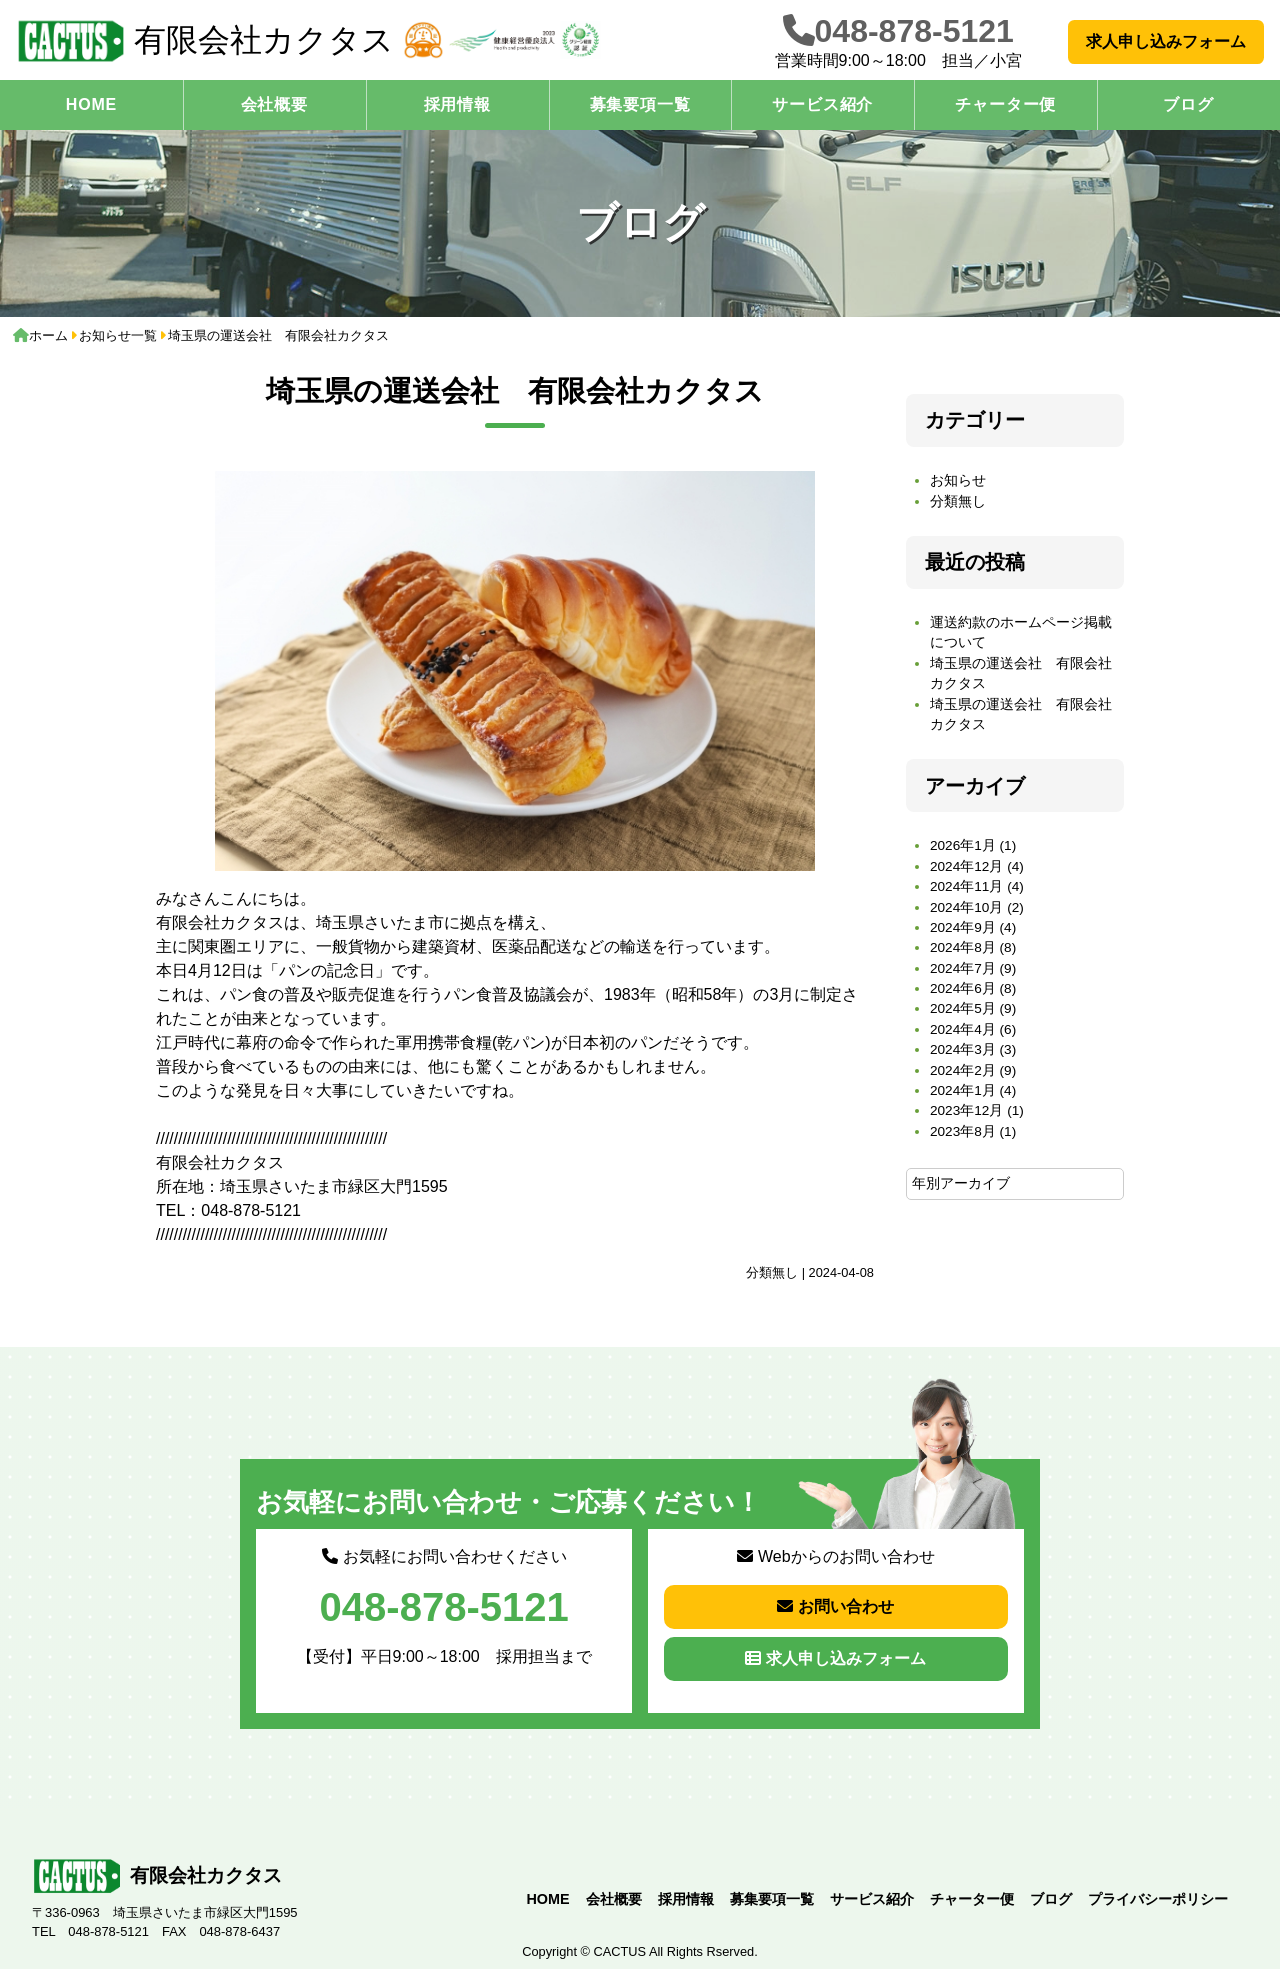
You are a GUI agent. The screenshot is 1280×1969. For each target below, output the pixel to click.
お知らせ (958, 480)
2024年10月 (966, 907)
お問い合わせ (835, 1606)
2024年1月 (963, 1090)
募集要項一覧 (640, 104)
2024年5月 (963, 1008)
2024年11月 (966, 886)
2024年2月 (963, 1070)
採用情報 (457, 104)
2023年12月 (966, 1110)
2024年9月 (963, 927)
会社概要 (274, 104)
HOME (91, 104)
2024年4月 (963, 1029)
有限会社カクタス (205, 41)
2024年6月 (963, 988)
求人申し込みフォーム (1166, 41)
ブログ (1051, 1899)
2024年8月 (963, 947)
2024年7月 (963, 968)
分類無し (772, 1272)
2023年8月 (963, 1131)
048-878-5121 (914, 31)
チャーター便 (1005, 104)
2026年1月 (963, 845)
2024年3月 (963, 1049)
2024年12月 (966, 866)
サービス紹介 (822, 104)
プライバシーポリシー (1158, 1899)
